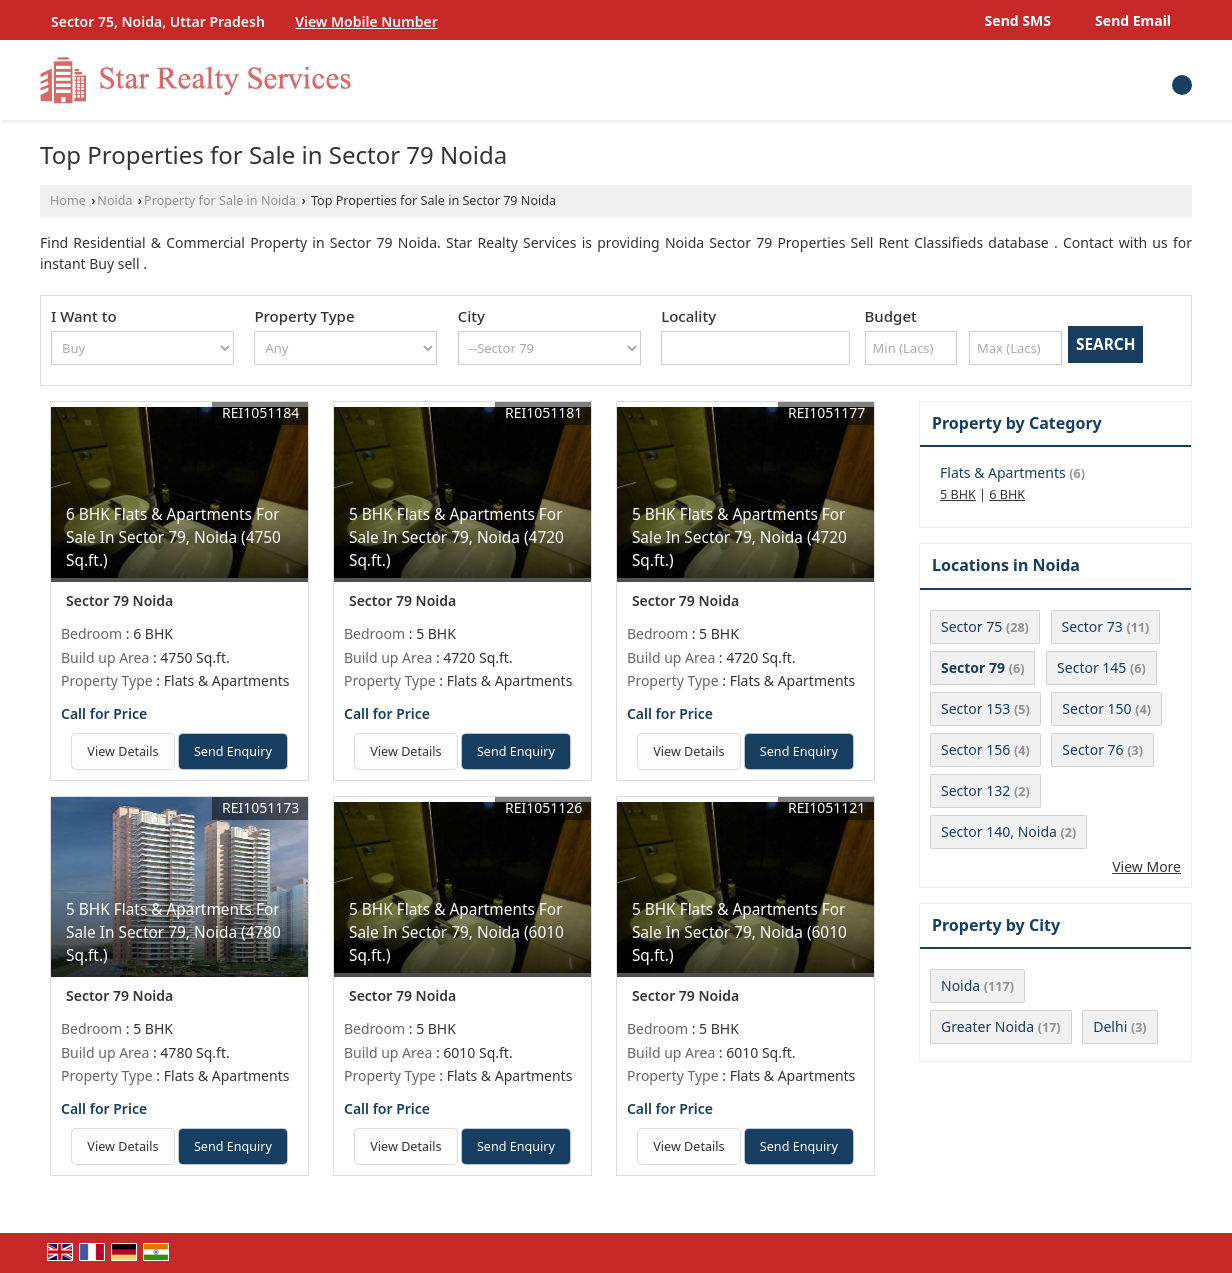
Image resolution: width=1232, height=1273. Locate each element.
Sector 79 (973, 667)
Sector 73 (1092, 626)
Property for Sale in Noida (220, 200)
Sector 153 (975, 708)
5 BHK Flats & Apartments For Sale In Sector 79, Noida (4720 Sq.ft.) (456, 537)
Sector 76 (1092, 749)
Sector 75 (971, 626)
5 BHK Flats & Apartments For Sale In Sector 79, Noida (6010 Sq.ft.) (456, 932)
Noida (114, 200)
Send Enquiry (233, 751)
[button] (366, 21)
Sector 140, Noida (999, 831)
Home (68, 200)
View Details (122, 751)
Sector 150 (1096, 708)
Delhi (1110, 1026)
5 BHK (958, 494)
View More (1146, 866)
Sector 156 (975, 749)
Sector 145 (1091, 667)
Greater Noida (987, 1026)
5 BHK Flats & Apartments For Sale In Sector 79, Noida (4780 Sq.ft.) (173, 932)
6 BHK (1007, 494)
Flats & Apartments (1003, 472)
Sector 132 (975, 790)
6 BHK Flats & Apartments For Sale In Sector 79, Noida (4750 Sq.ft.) (173, 537)
